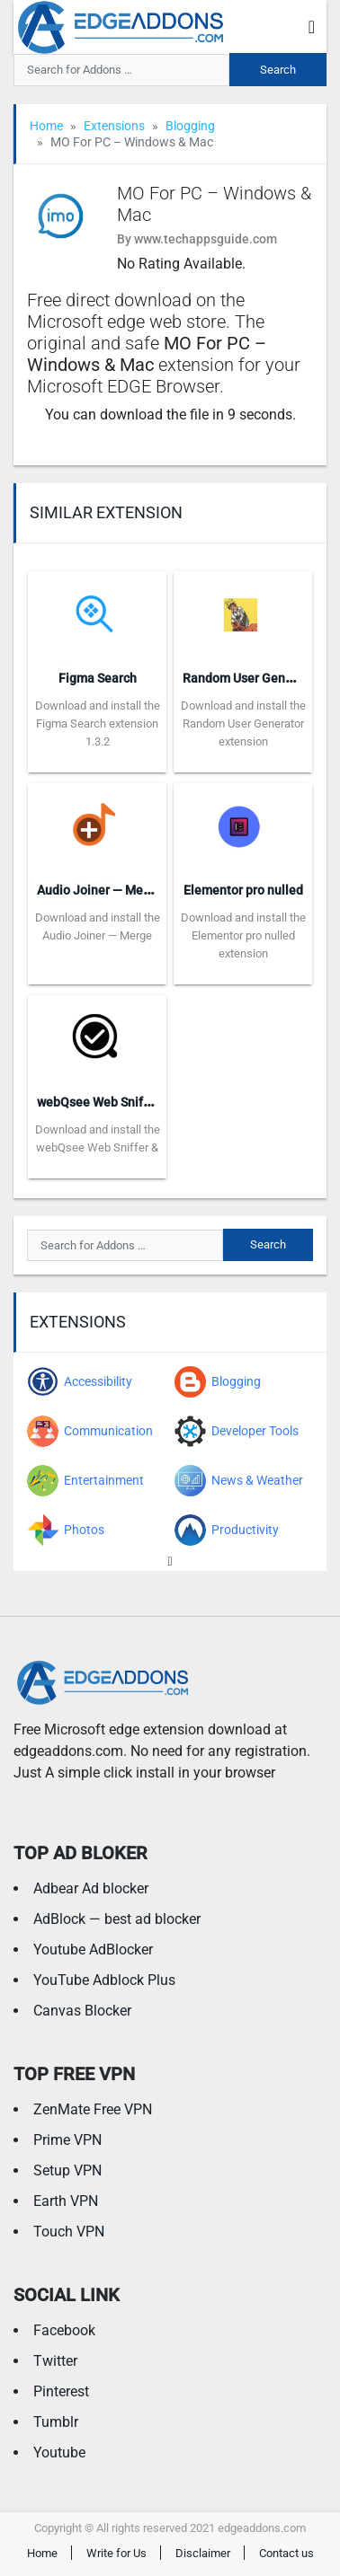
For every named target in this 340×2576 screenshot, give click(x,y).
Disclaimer (202, 2553)
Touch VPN (68, 2231)
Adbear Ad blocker (90, 1888)
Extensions (114, 126)
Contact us (286, 2553)
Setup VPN (67, 2170)
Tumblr (55, 2421)
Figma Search (97, 678)
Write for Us (116, 2553)
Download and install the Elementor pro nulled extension (243, 935)
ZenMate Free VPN (92, 2109)
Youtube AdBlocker (93, 1949)
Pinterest (61, 2391)
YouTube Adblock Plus (104, 1980)
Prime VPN (67, 2139)
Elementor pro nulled (243, 890)
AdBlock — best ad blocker (117, 1919)
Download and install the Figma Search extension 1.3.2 (97, 723)
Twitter (55, 2360)
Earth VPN (65, 2201)
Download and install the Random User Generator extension (243, 723)
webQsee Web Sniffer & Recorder (131, 1102)
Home (46, 126)
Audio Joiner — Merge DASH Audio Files (150, 890)
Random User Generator (251, 678)
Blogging (190, 126)
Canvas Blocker (82, 2010)
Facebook (64, 2330)
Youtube (59, 2452)
